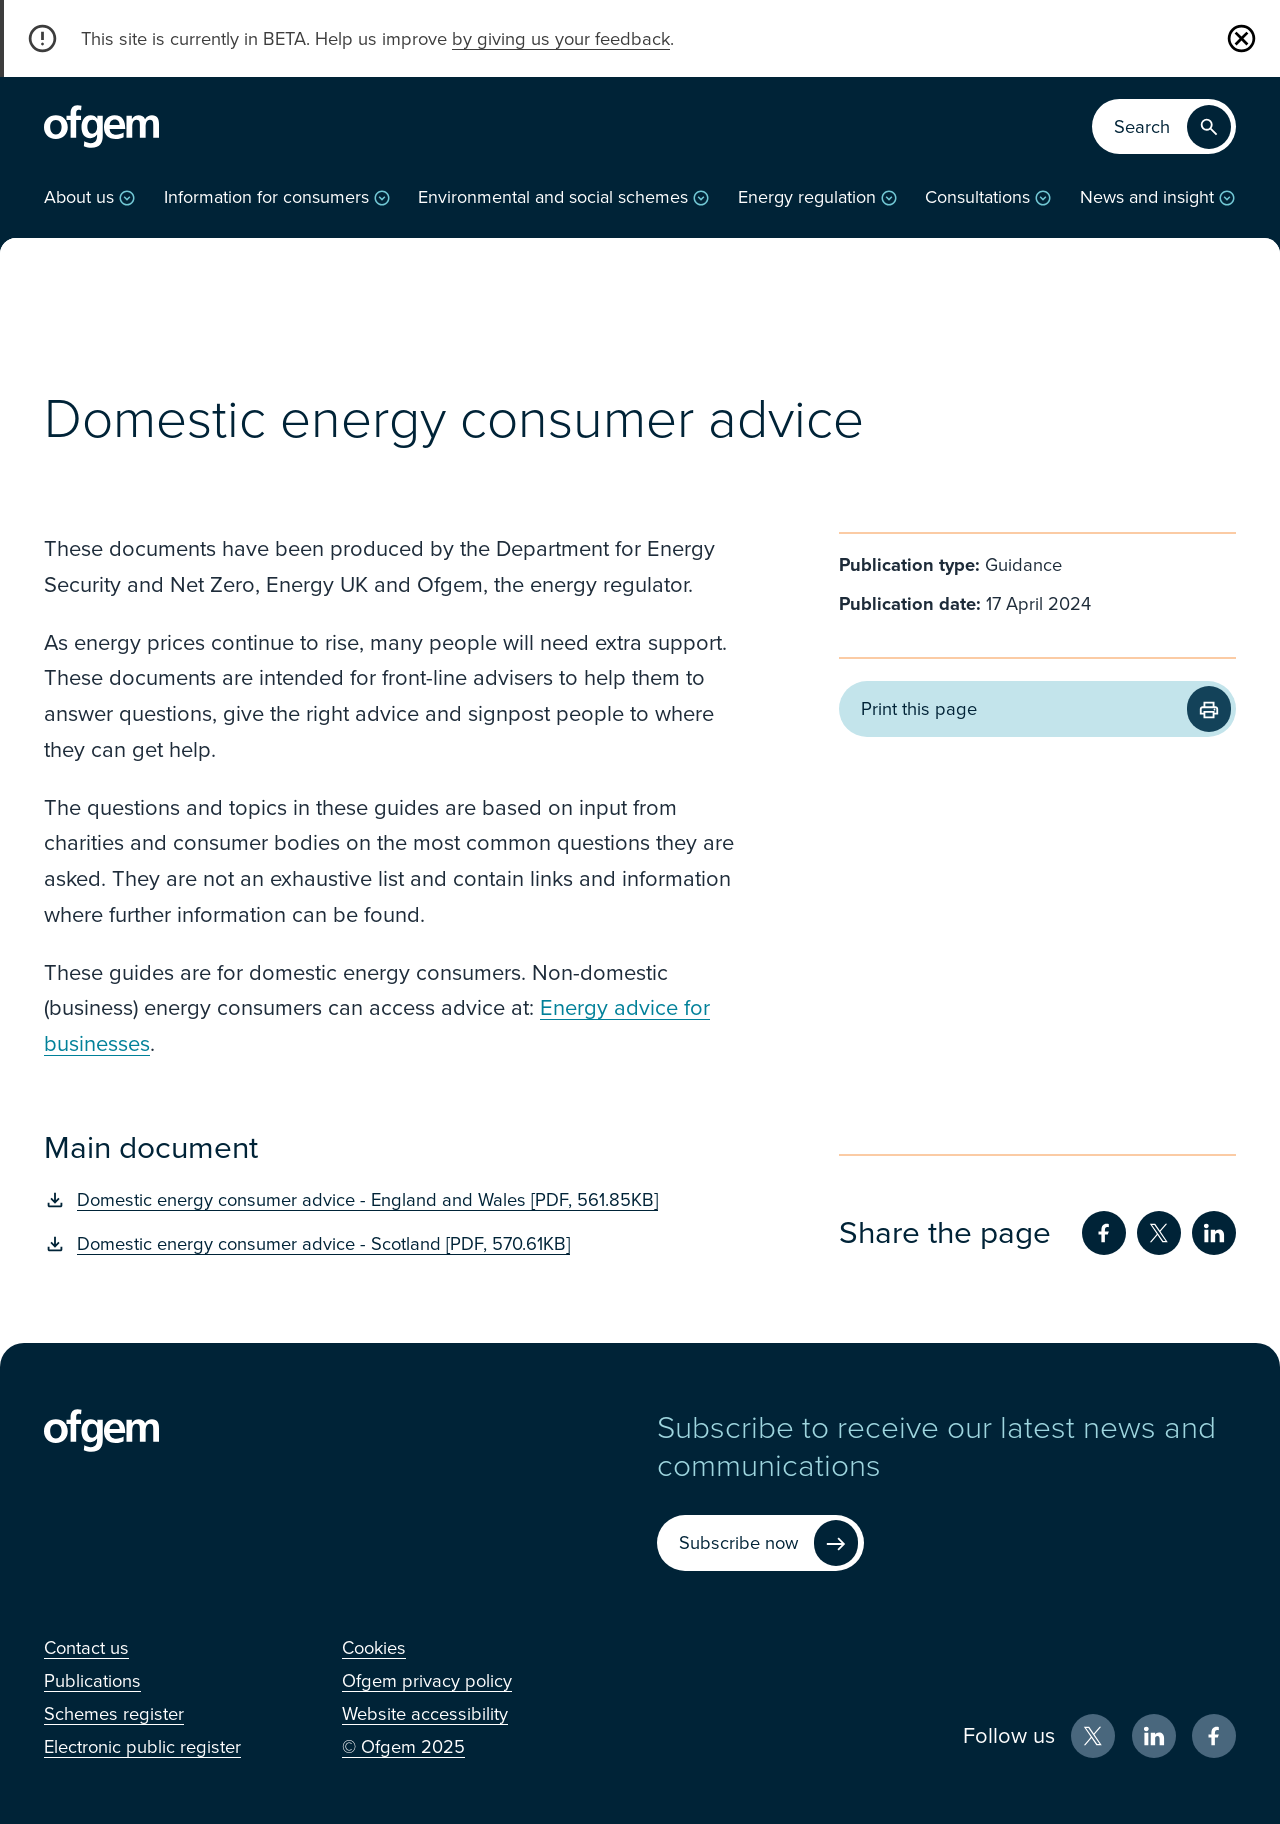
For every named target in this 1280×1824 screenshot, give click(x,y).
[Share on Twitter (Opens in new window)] (1159, 1233)
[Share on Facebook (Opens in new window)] (1104, 1233)
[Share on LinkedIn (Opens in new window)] (1214, 1233)
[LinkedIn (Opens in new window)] (1154, 1736)
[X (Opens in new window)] (1093, 1736)
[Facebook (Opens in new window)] (1214, 1736)
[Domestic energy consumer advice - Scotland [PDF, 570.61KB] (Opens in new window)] (391, 1244)
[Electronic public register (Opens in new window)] (142, 1747)
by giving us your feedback (561, 39)
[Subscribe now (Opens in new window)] (760, 1543)
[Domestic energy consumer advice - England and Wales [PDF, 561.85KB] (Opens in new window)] (391, 1200)
